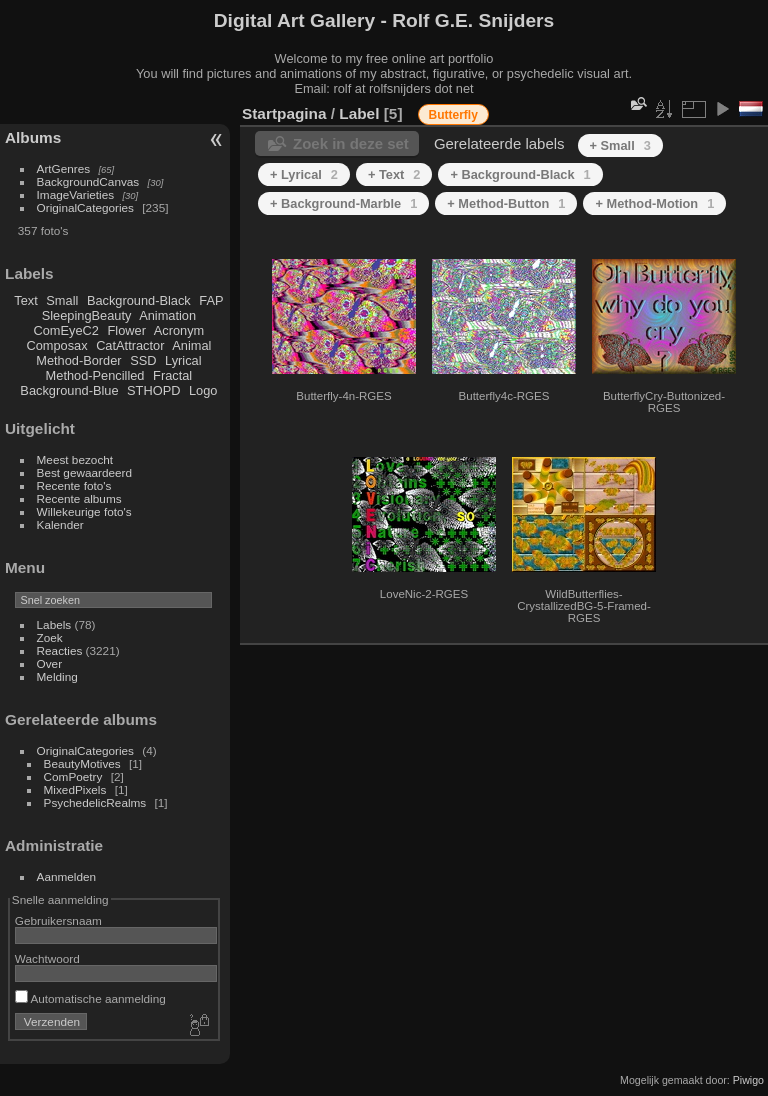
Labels (54, 624)
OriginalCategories (85, 207)
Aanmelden (67, 876)
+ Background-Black (520, 174)
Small (62, 300)
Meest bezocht (75, 459)
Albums (33, 137)
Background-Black (139, 300)
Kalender (60, 524)
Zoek (50, 637)
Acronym (179, 330)
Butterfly (453, 115)
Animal (191, 345)
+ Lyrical (304, 174)
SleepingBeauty (87, 315)
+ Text (394, 174)
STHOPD (153, 390)
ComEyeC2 (66, 330)
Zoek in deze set (351, 143)
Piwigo (748, 1080)
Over (50, 663)
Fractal (172, 375)
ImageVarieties (76, 194)
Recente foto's (74, 485)
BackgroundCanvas (88, 181)
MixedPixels (75, 789)
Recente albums (79, 498)
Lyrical (183, 360)
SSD (143, 360)
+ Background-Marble (343, 203)
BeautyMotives (82, 763)
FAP (211, 300)
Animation (167, 315)
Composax (56, 345)
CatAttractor (130, 345)
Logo (203, 390)
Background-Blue (69, 390)
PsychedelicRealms (95, 802)
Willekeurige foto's (84, 511)
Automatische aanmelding (90, 998)
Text (25, 300)
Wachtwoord (47, 958)
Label (359, 113)
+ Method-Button (506, 203)
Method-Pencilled (95, 375)
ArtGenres (64, 168)
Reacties (60, 650)
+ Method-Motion (654, 203)
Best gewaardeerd (85, 472)
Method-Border (78, 360)
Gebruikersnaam (58, 920)
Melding (57, 676)
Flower (127, 330)
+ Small (620, 145)
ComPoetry (73, 776)
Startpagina (284, 113)
